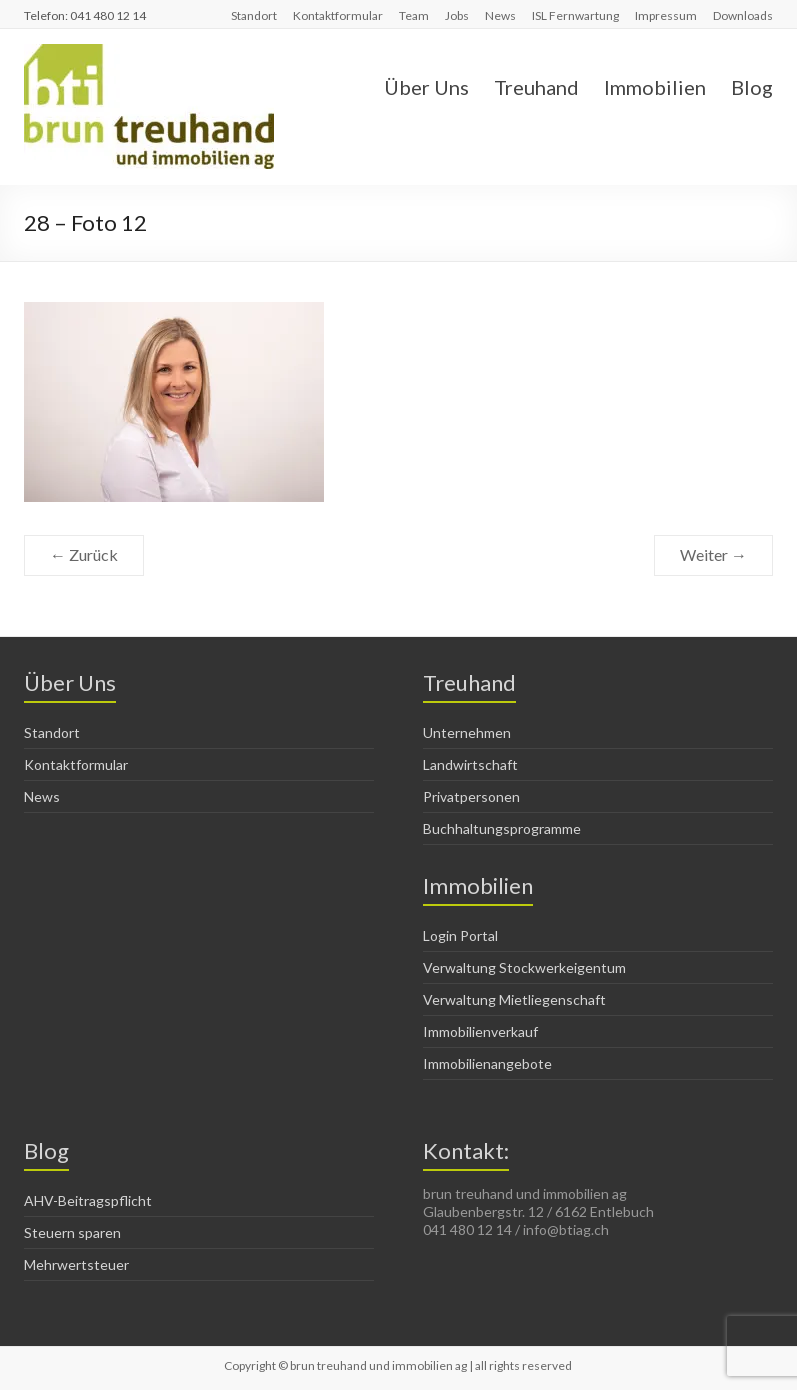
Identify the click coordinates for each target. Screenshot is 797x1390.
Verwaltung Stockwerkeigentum (524, 967)
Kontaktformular (338, 15)
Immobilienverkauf (480, 1031)
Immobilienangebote (487, 1063)
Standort (254, 15)
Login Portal (460, 935)
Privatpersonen (471, 796)
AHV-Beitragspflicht (88, 1200)
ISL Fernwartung (575, 15)
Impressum (666, 15)
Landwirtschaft (470, 764)
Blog (752, 87)
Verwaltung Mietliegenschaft (514, 999)
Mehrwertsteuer (76, 1264)
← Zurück (84, 554)
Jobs (457, 15)
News (500, 15)
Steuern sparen (72, 1232)
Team (414, 15)
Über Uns (426, 87)
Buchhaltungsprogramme (502, 828)
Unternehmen (467, 732)
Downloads (743, 15)
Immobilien (655, 87)
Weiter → (713, 554)
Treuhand (536, 87)
